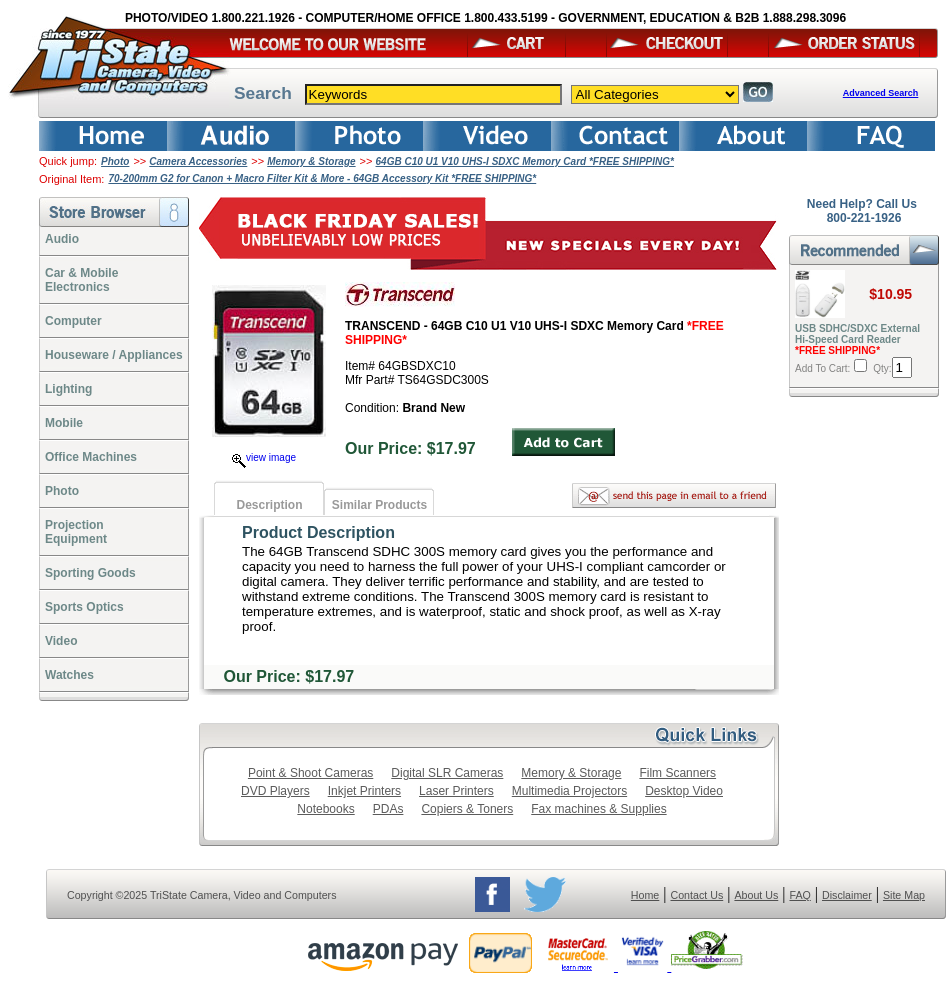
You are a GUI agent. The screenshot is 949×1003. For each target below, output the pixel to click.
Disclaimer (847, 895)
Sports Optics (84, 607)
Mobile (64, 423)
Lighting (68, 389)
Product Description (318, 532)
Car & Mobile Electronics (81, 280)
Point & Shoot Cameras (310, 773)
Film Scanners (677, 773)
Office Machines (91, 457)
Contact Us (697, 895)
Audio (62, 239)
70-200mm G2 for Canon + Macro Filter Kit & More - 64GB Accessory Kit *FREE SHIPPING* (322, 178)
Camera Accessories (198, 161)
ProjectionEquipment (76, 532)
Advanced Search (881, 93)
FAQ (799, 895)
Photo (115, 161)
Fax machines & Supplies (598, 809)
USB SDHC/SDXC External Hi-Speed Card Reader (857, 339)
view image (264, 457)
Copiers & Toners (467, 809)
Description (269, 505)
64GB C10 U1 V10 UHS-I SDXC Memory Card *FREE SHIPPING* (525, 161)
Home (645, 895)
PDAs (388, 809)
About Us (756, 895)
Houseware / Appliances (114, 355)
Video (61, 641)
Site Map (904, 895)
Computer (73, 321)
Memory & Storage (311, 161)
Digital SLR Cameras (447, 773)
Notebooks (325, 809)
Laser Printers (456, 791)
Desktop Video (684, 791)
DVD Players (275, 791)
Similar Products (379, 505)
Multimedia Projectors (569, 791)
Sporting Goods (90, 573)
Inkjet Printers (364, 791)
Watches (69, 675)
